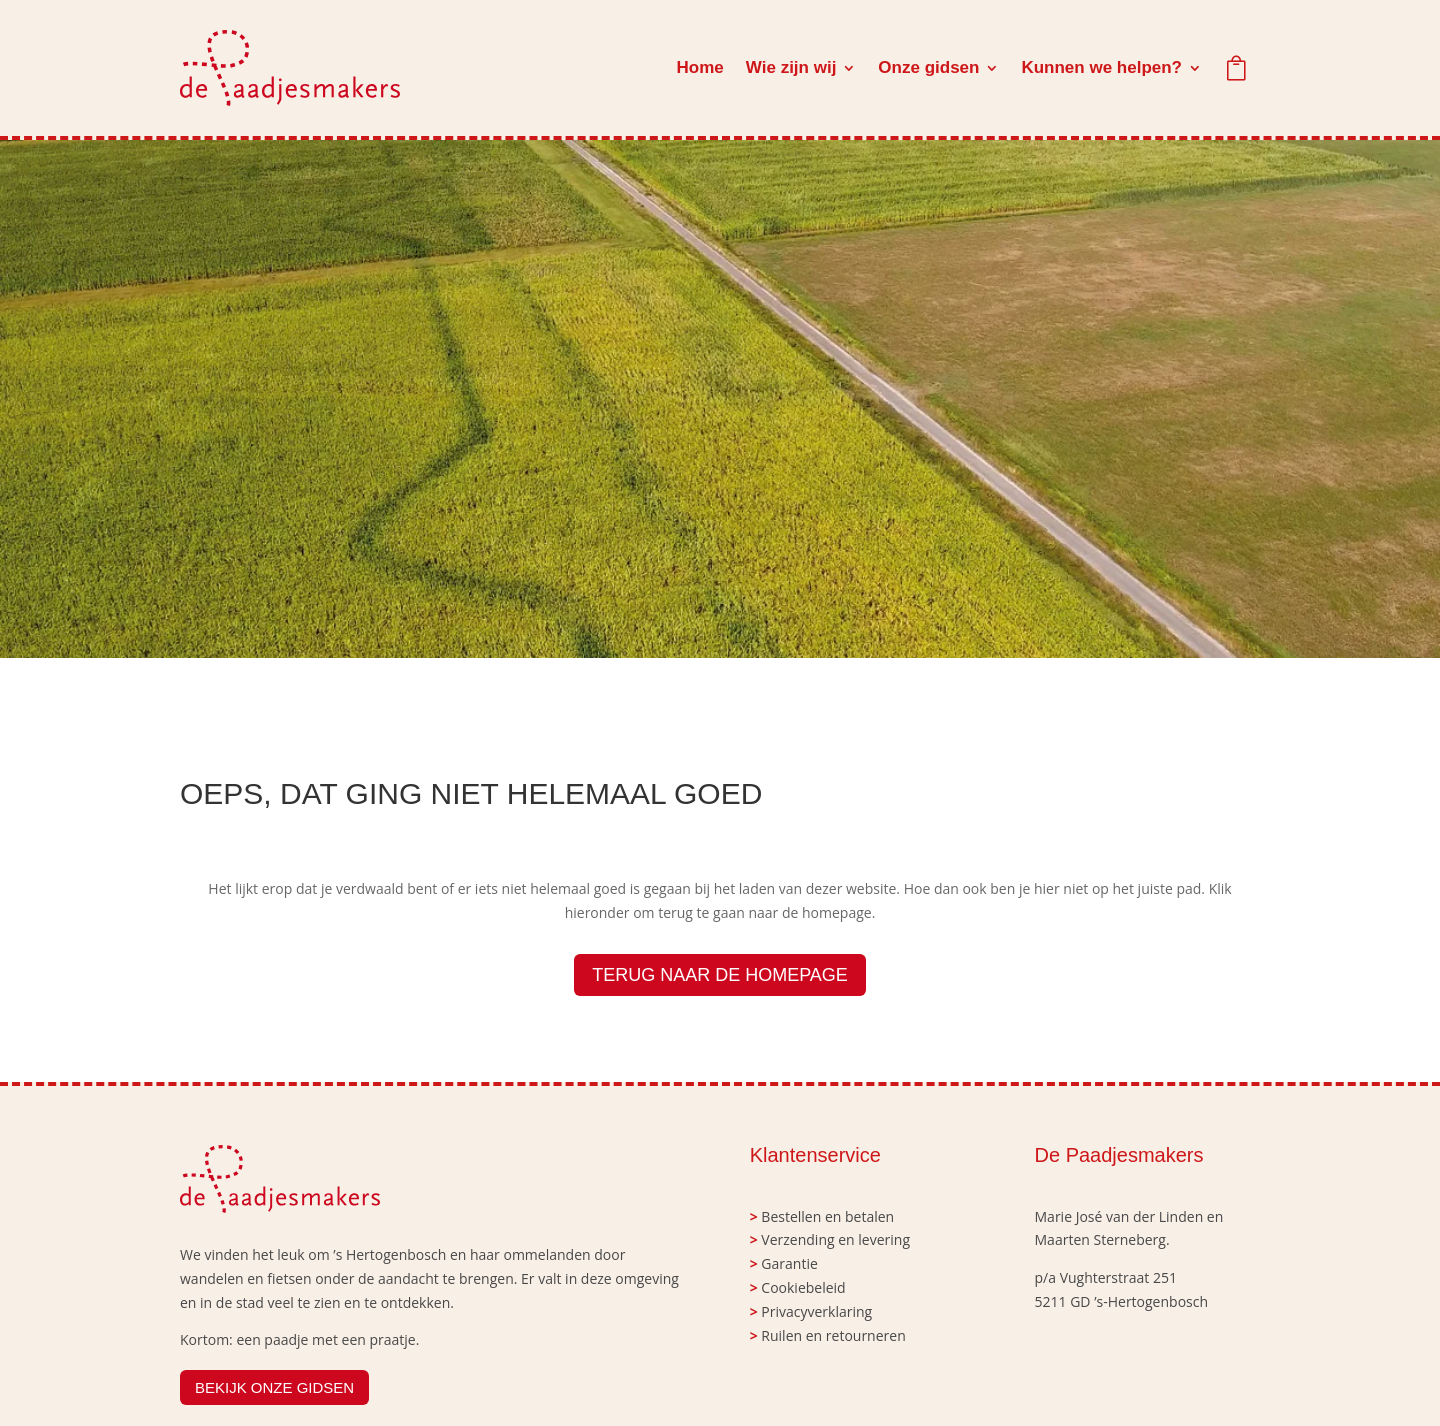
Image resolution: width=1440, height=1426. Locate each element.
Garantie (789, 1263)
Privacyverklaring (816, 1311)
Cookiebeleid (803, 1287)
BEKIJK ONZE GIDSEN (274, 1387)
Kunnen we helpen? (1101, 67)
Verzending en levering (835, 1239)
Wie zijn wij (791, 67)
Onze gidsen (928, 67)
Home (700, 67)
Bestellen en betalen (827, 1216)
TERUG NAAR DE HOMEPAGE (720, 975)
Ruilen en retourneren (833, 1335)
